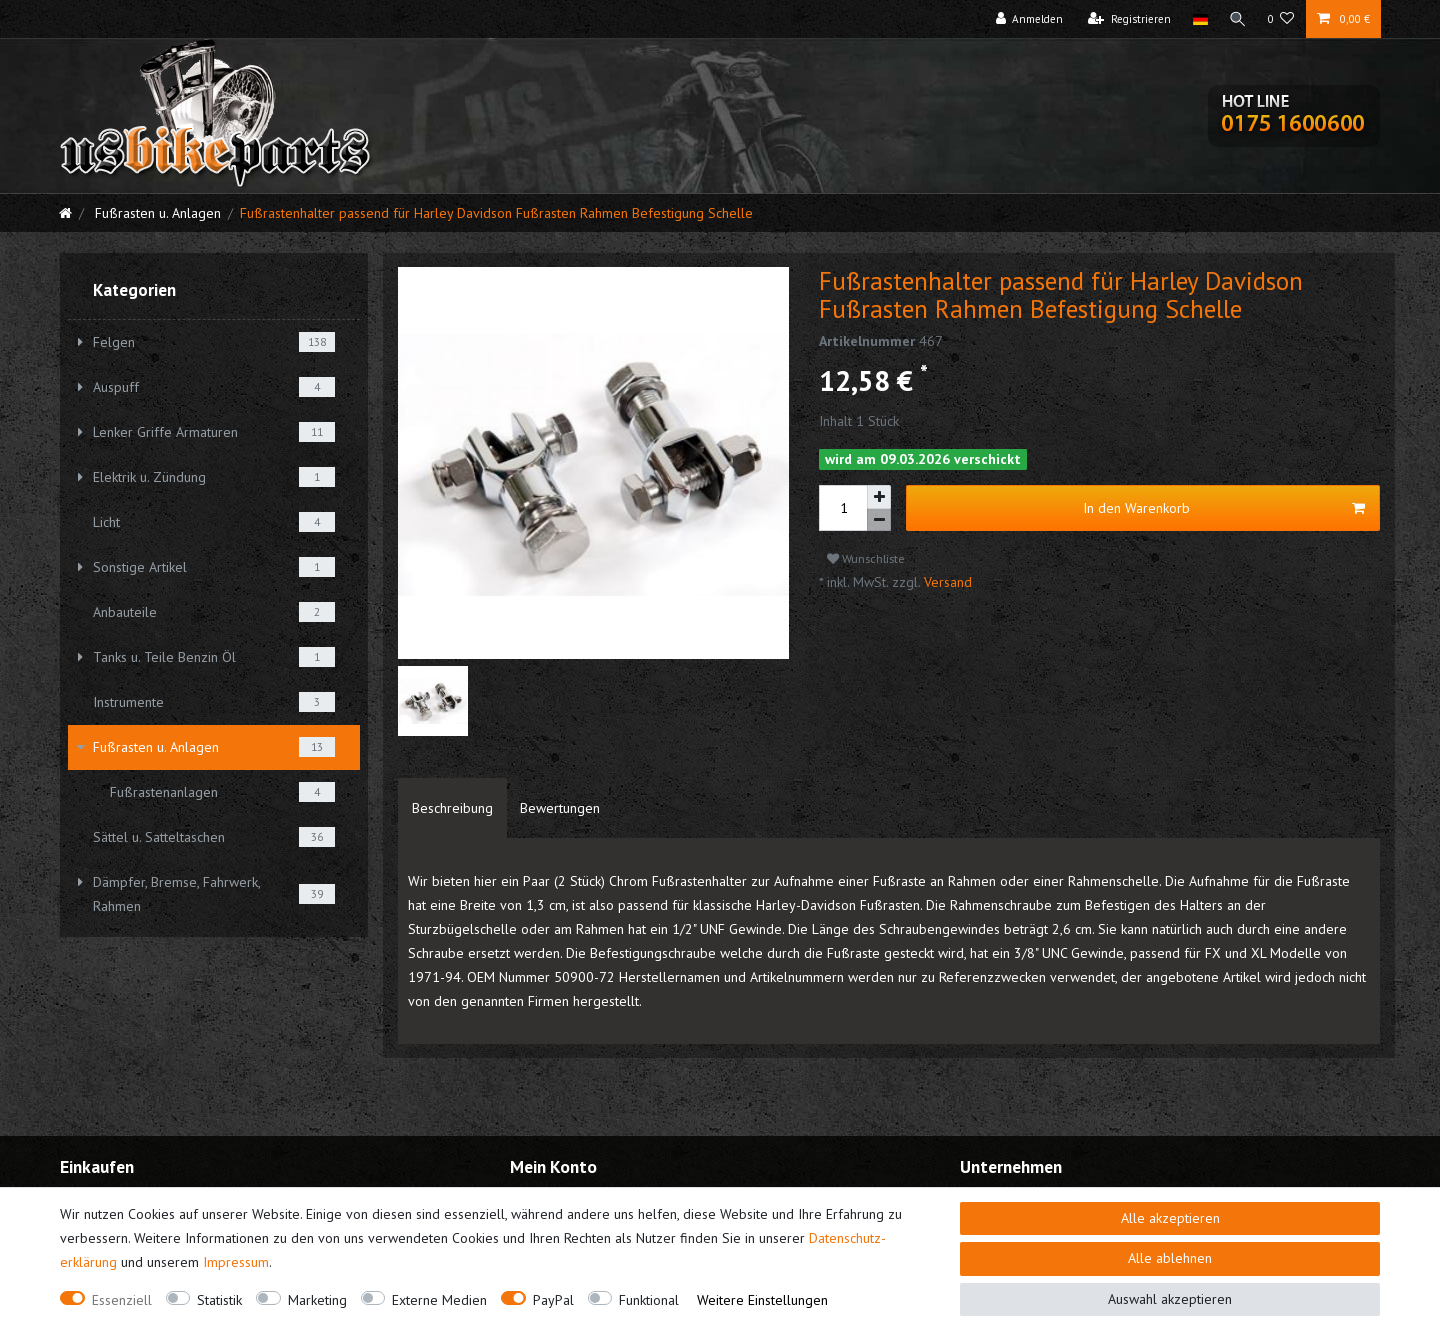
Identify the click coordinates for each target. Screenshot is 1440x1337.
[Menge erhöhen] (879, 497)
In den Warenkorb (1224, 508)
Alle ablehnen (1170, 1258)
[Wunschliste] (1281, 19)
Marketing (317, 1300)
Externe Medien (439, 1300)
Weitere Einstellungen (762, 1300)
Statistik (219, 1300)
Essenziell (122, 1300)
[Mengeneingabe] (843, 508)
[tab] (452, 808)
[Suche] (1237, 19)
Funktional (649, 1300)
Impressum (236, 1262)
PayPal (553, 1300)
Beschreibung (452, 808)
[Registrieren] (1127, 19)
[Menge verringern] (879, 520)
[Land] (1197, 19)
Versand (946, 582)
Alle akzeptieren (1170, 1218)
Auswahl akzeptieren (1170, 1299)
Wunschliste (866, 558)
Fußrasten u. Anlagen (156, 213)
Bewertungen (560, 808)
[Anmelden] (1027, 19)
